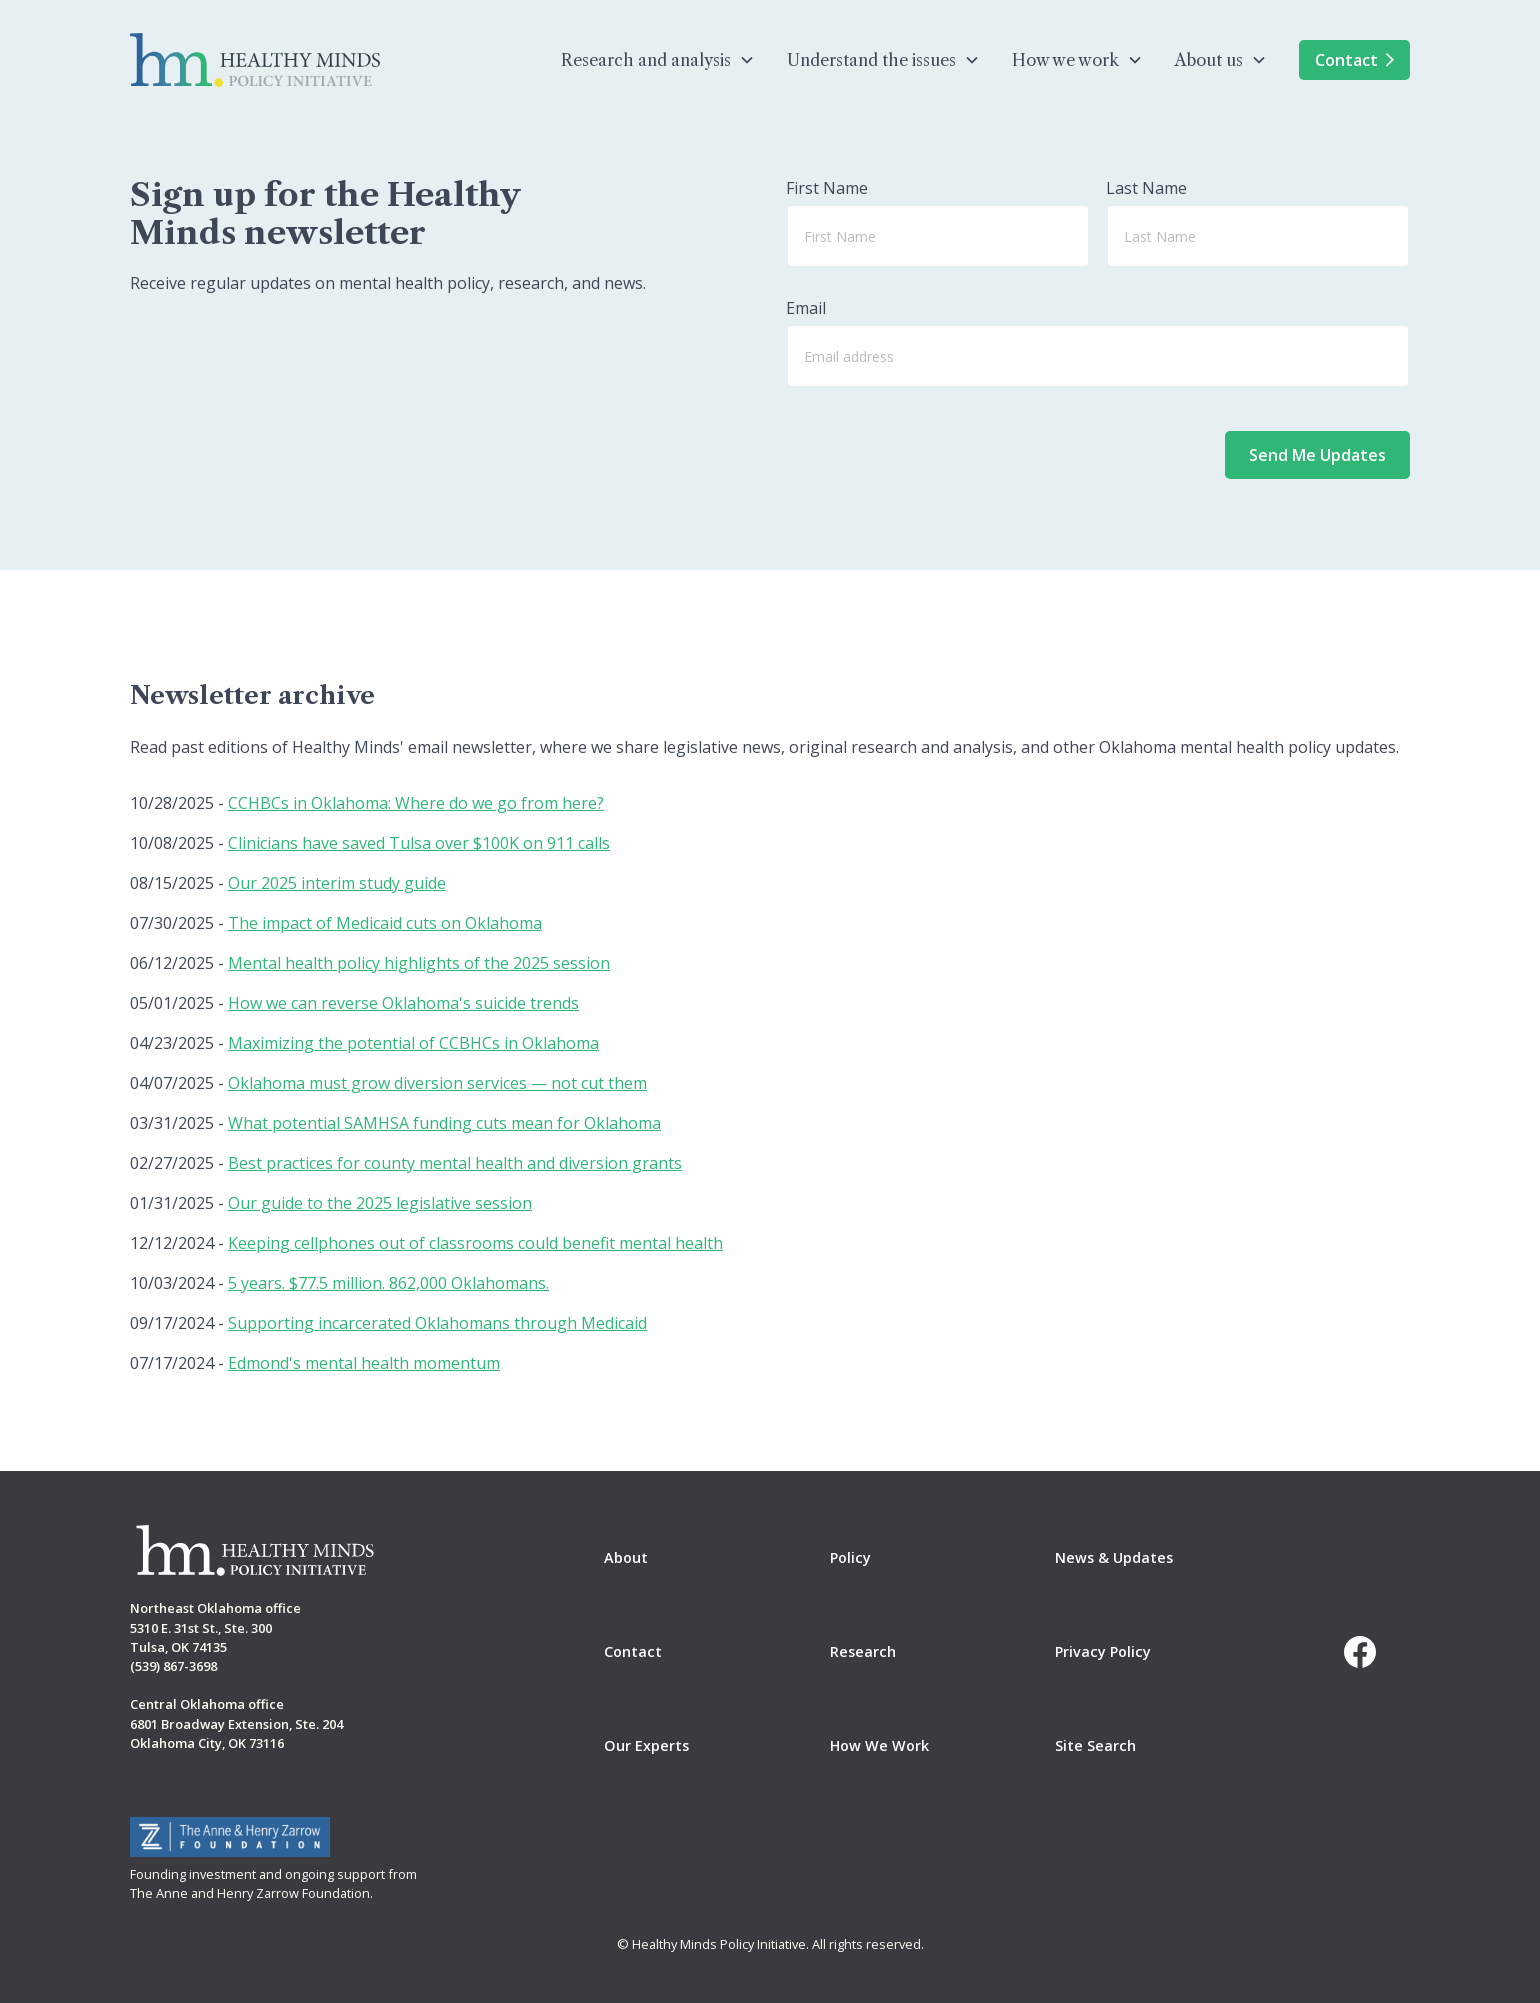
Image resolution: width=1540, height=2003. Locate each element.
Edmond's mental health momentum (364, 1363)
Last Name (1146, 188)
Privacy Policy (1103, 1651)
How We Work (879, 1745)
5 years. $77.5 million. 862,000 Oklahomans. (388, 1283)
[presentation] (1057, 443)
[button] (658, 60)
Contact (1354, 60)
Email (806, 308)
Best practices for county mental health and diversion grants (455, 1163)
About (626, 1557)
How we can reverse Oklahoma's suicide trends (403, 1003)
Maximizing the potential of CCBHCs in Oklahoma (413, 1043)
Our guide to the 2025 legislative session (380, 1203)
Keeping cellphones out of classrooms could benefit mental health (475, 1243)
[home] (255, 60)
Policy (850, 1557)
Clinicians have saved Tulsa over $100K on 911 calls (419, 843)
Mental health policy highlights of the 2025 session (419, 963)
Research (863, 1651)
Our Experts (646, 1745)
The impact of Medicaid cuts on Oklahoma (385, 923)
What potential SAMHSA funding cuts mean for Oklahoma (444, 1123)
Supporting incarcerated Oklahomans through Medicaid (437, 1323)
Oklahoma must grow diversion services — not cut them (437, 1083)
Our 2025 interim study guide (337, 883)
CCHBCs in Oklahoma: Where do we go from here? (416, 803)
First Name (827, 188)
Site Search (1095, 1745)
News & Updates (1114, 1557)
